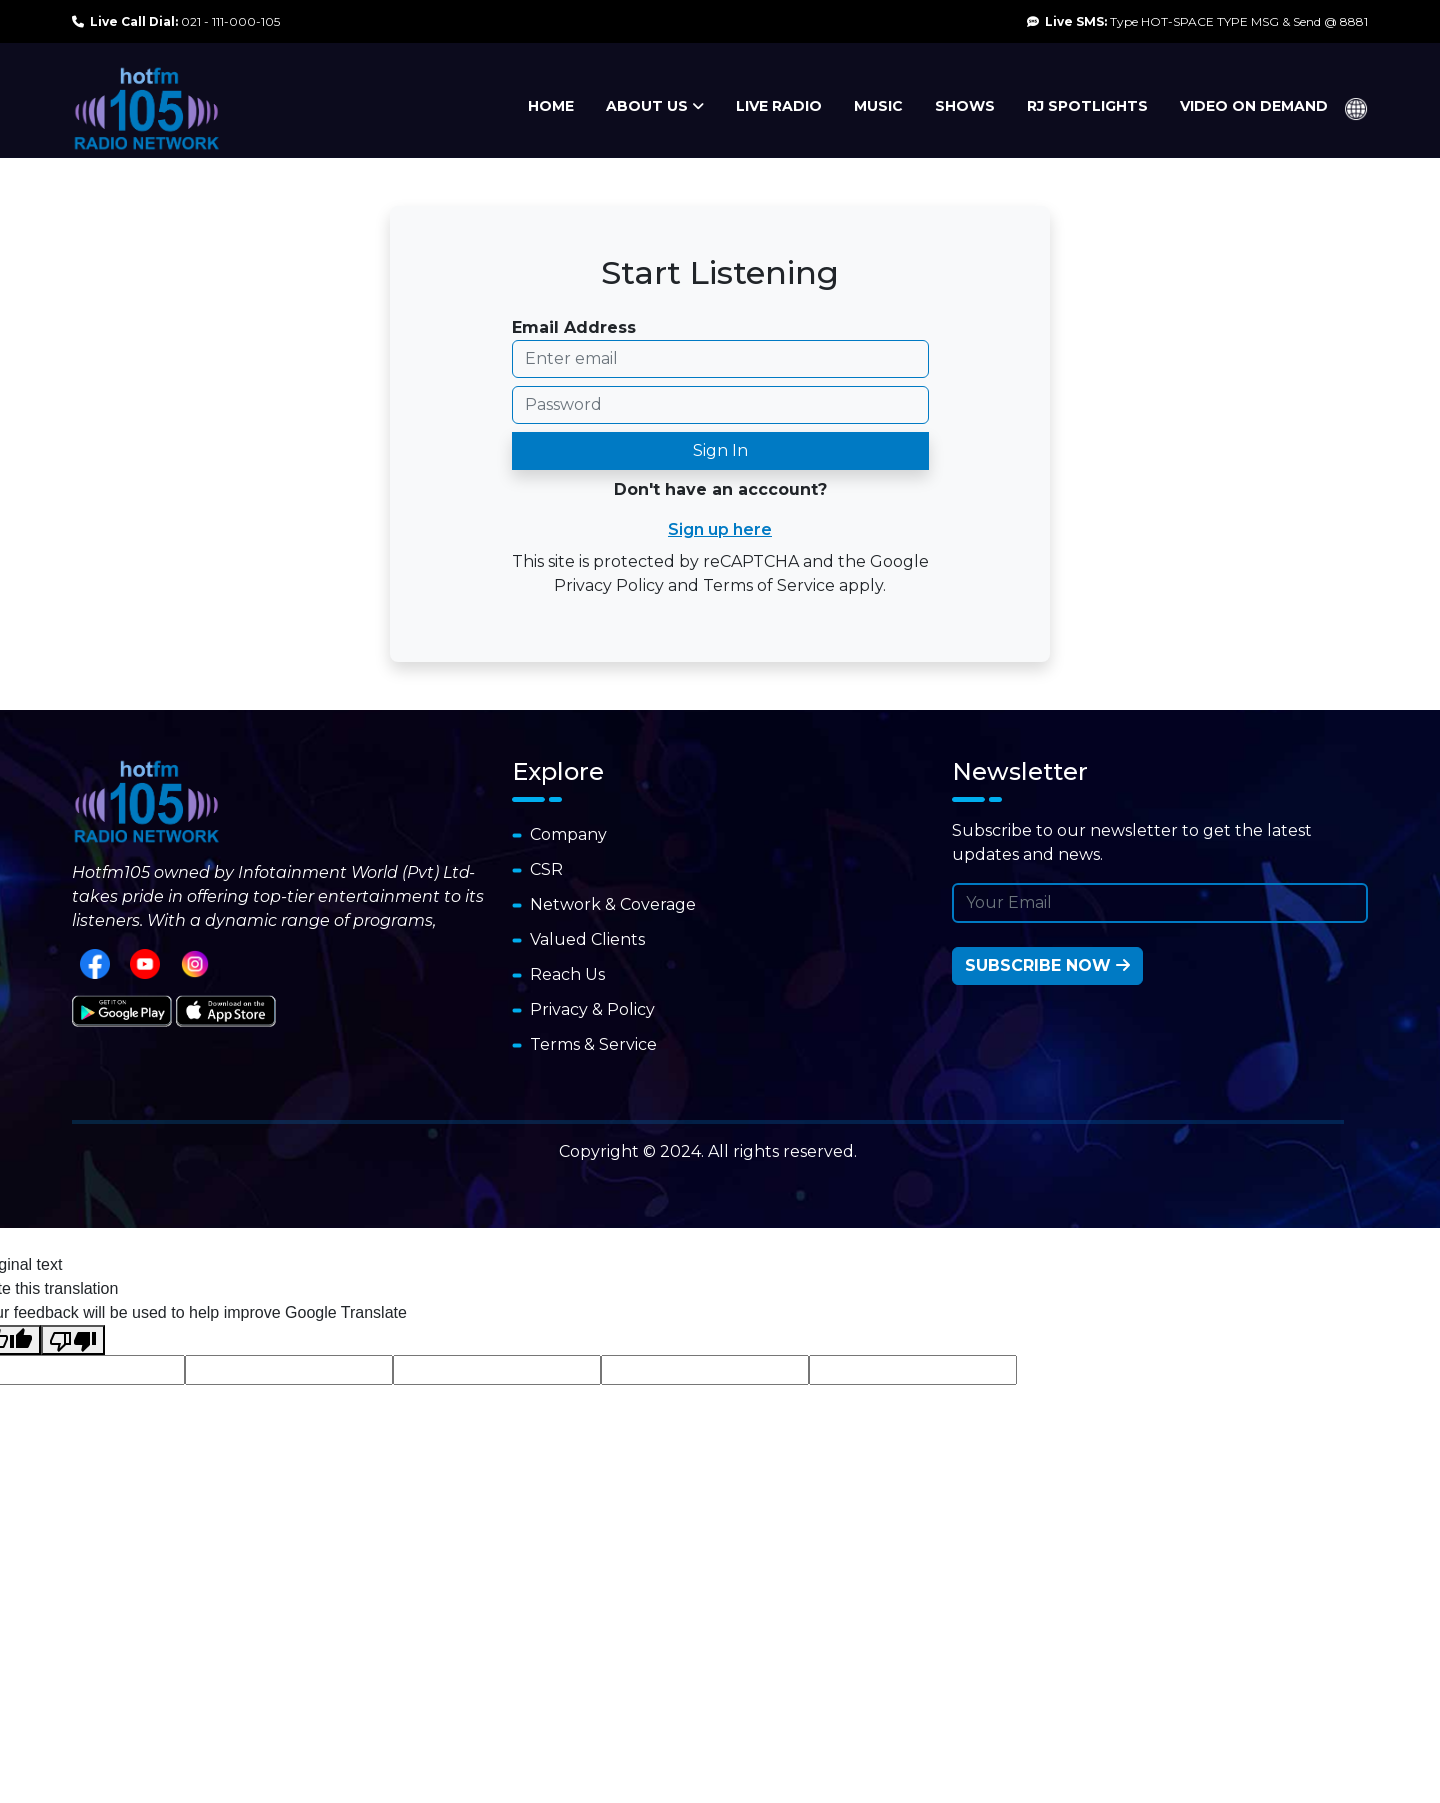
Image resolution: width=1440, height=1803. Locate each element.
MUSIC (878, 106)
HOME (551, 106)
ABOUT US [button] (655, 106)
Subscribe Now (1047, 965)
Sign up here (720, 529)
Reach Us (558, 974)
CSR (537, 869)
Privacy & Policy (583, 1009)
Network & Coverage (604, 904)
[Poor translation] (73, 1340)
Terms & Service (584, 1044)
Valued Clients (578, 939)
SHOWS (965, 106)
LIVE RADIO (779, 106)
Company (559, 834)
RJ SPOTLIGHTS (1087, 106)
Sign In (720, 450)
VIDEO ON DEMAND (1254, 106)
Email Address (574, 327)
